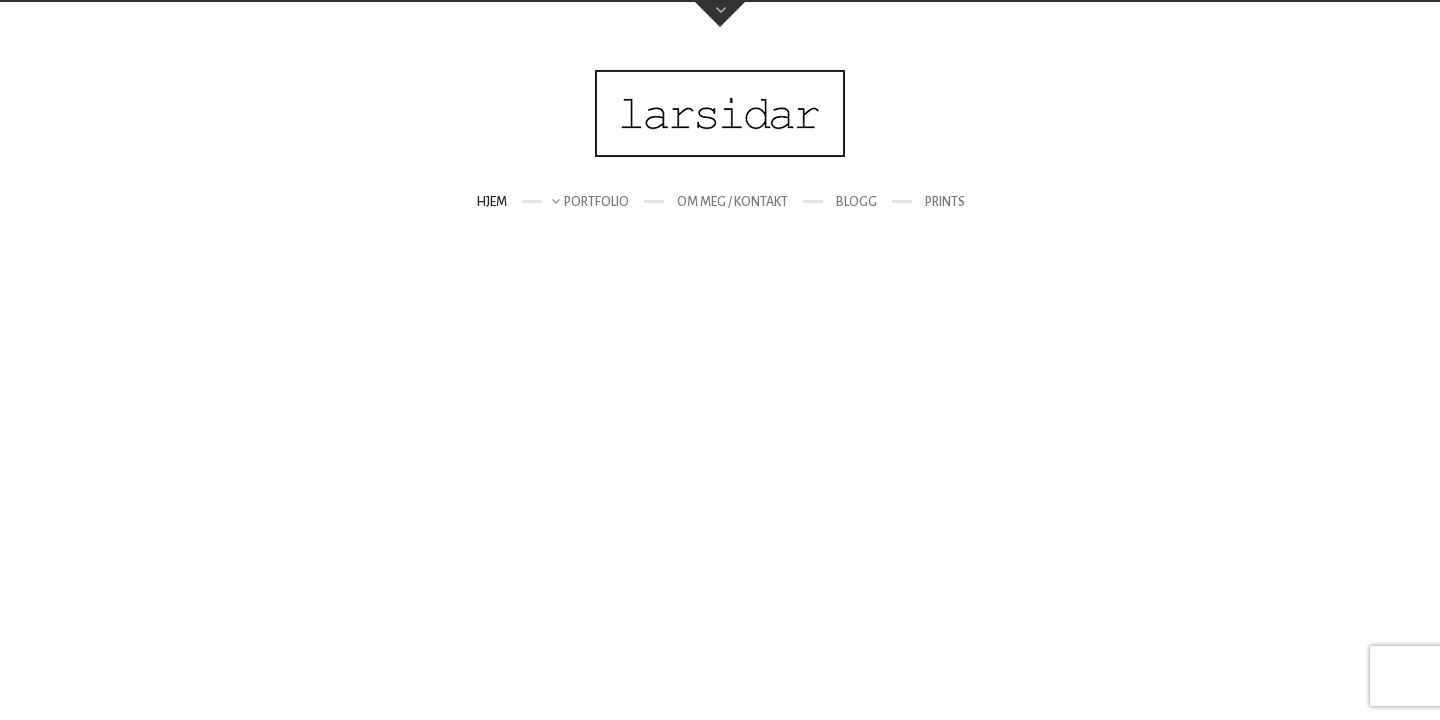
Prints (945, 202)
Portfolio (596, 202)
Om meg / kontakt (732, 202)
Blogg (856, 202)
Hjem (491, 202)
